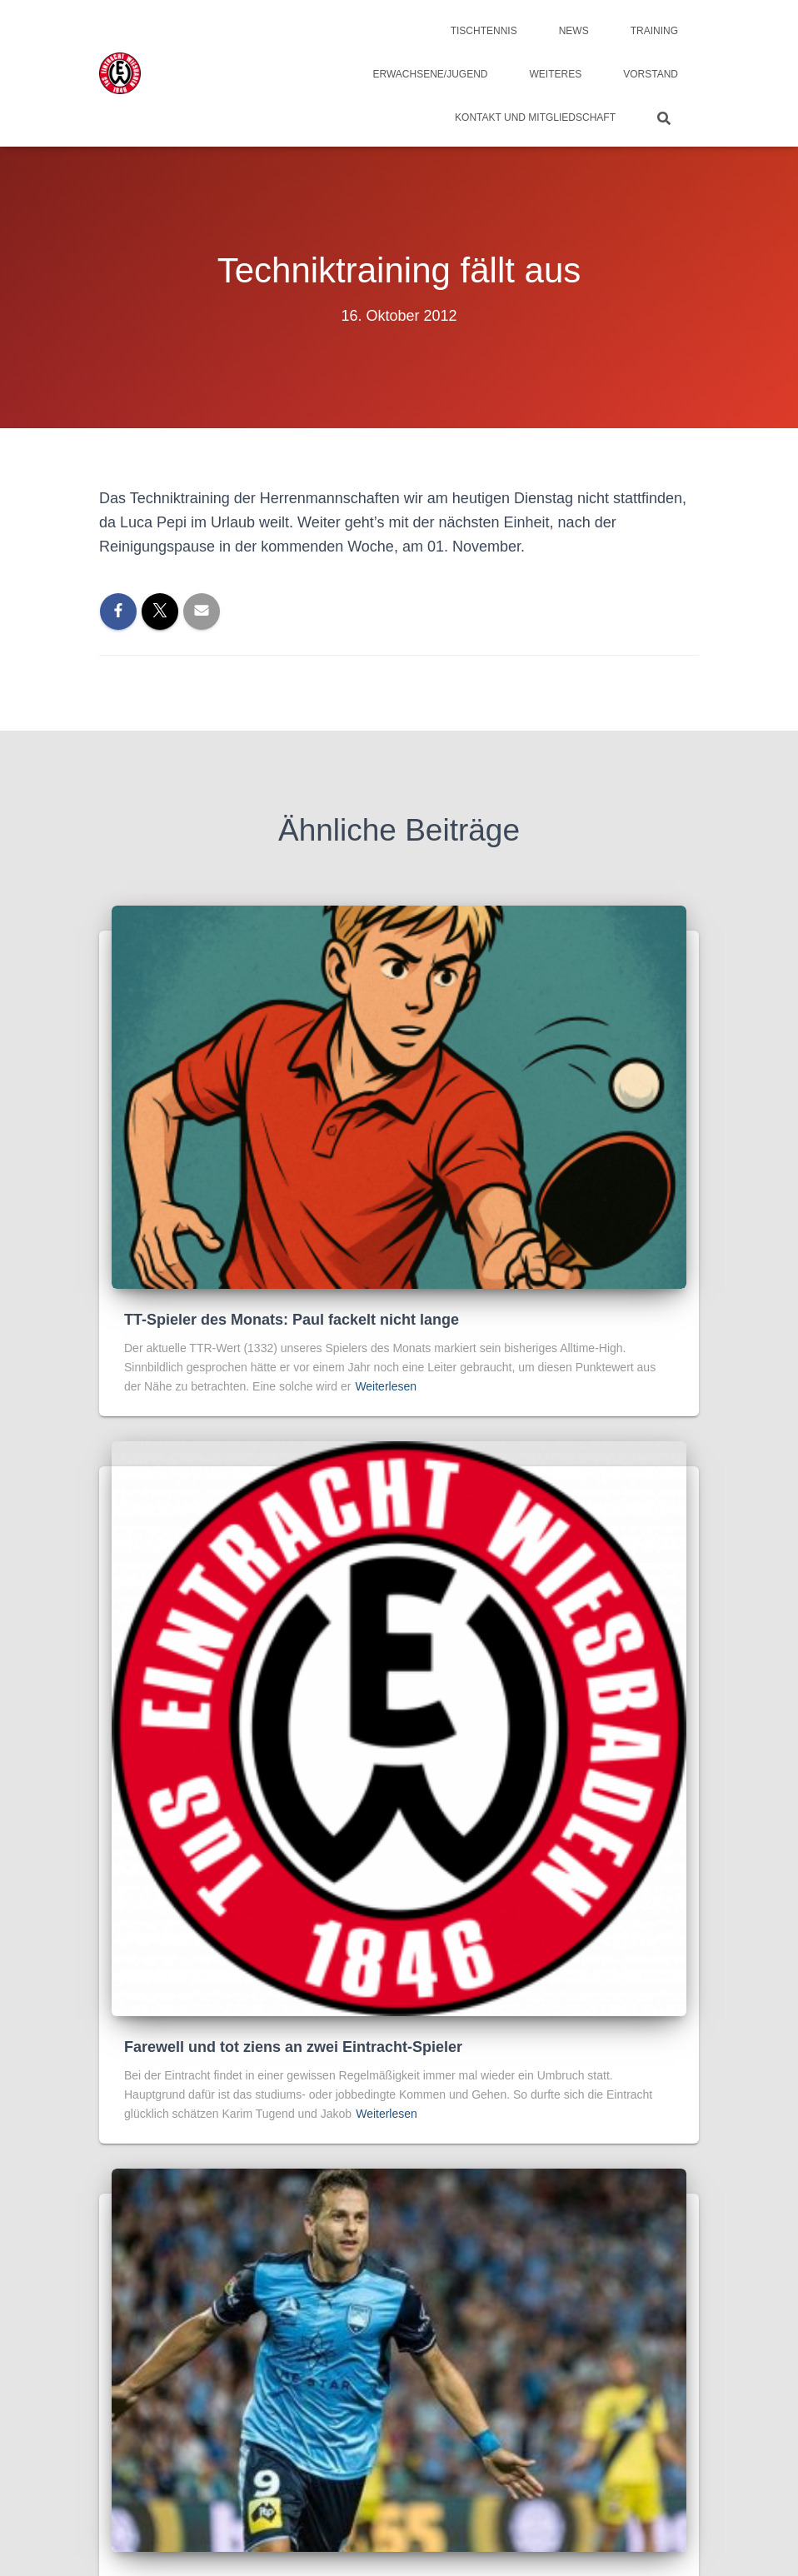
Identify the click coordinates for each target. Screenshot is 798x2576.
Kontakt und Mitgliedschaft (535, 117)
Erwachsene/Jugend (430, 74)
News (574, 31)
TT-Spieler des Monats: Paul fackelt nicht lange (291, 1319)
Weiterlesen (385, 1386)
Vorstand (650, 74)
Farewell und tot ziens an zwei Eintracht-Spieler (293, 2047)
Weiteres (556, 74)
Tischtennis (484, 31)
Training (654, 31)
